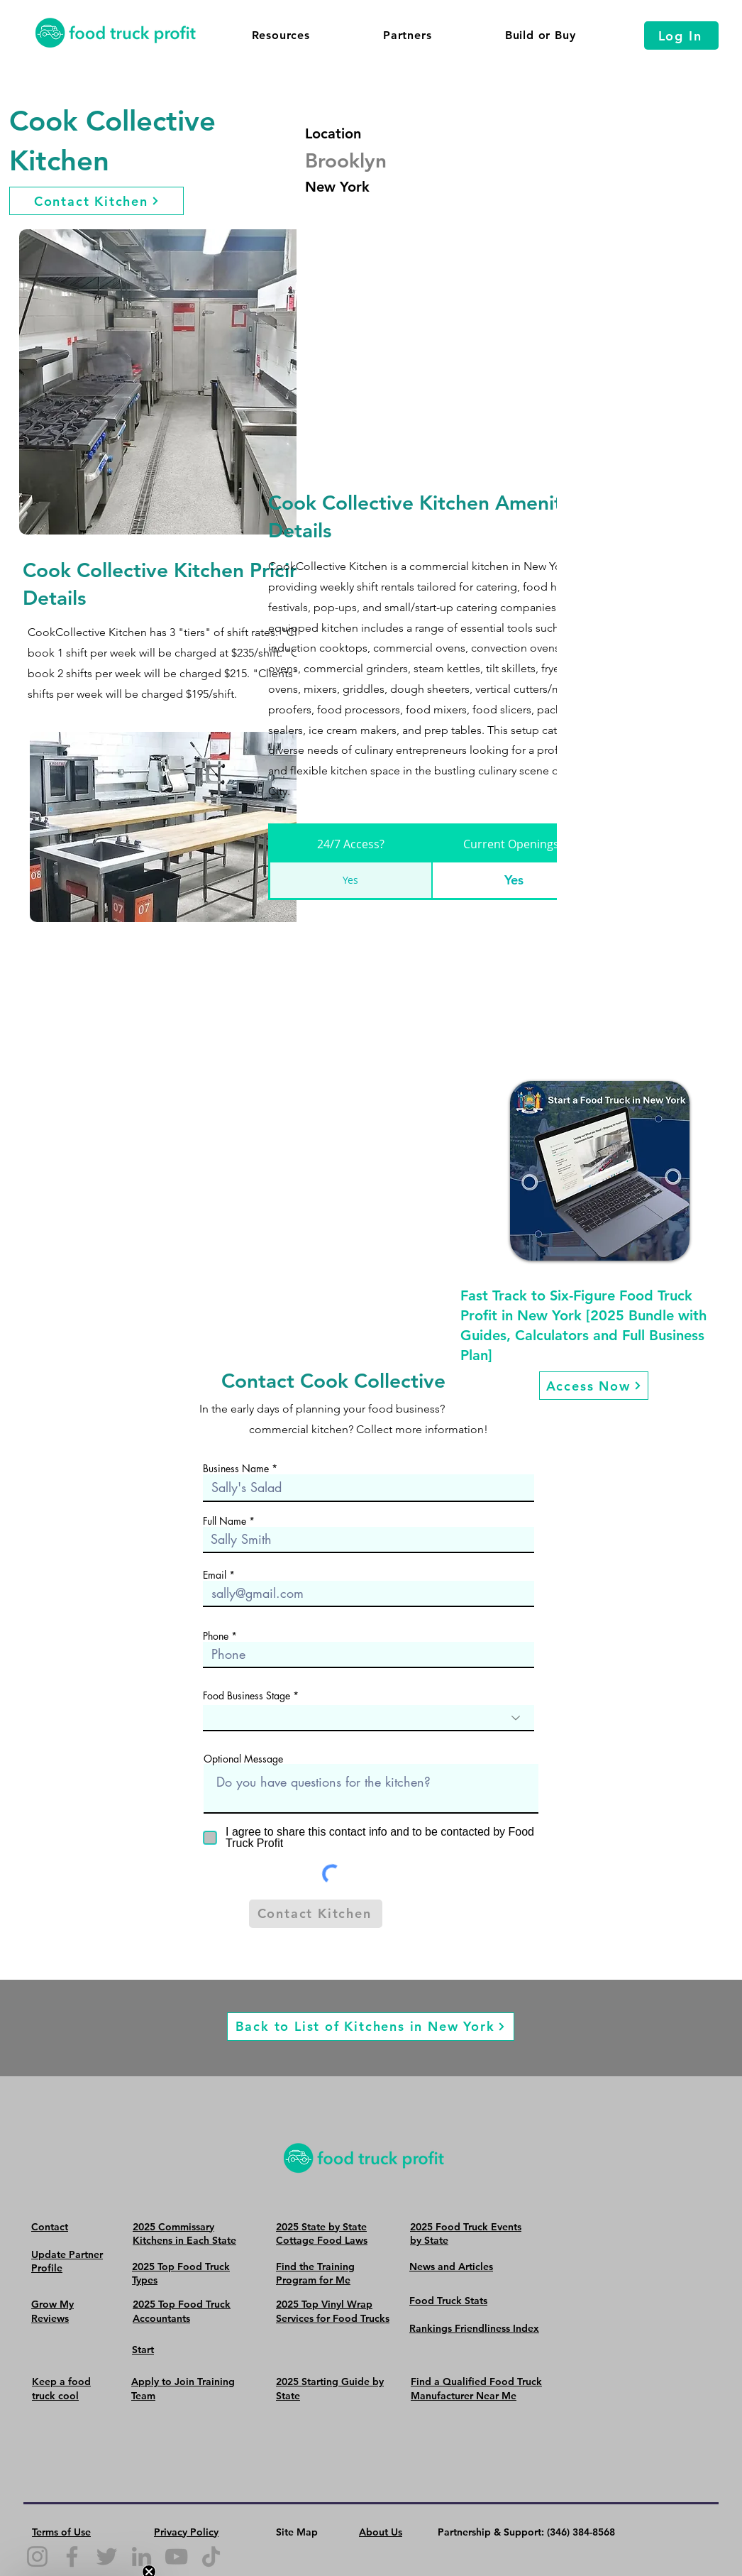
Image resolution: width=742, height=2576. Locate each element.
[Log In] (681, 35)
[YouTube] (176, 2556)
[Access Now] (593, 1385)
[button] (280, 35)
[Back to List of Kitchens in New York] (370, 2026)
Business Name (236, 1469)
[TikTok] (211, 2556)
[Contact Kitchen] (96, 201)
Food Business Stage (248, 1696)
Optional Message (243, 1759)
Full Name (224, 1521)
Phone (215, 1636)
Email (214, 1575)
